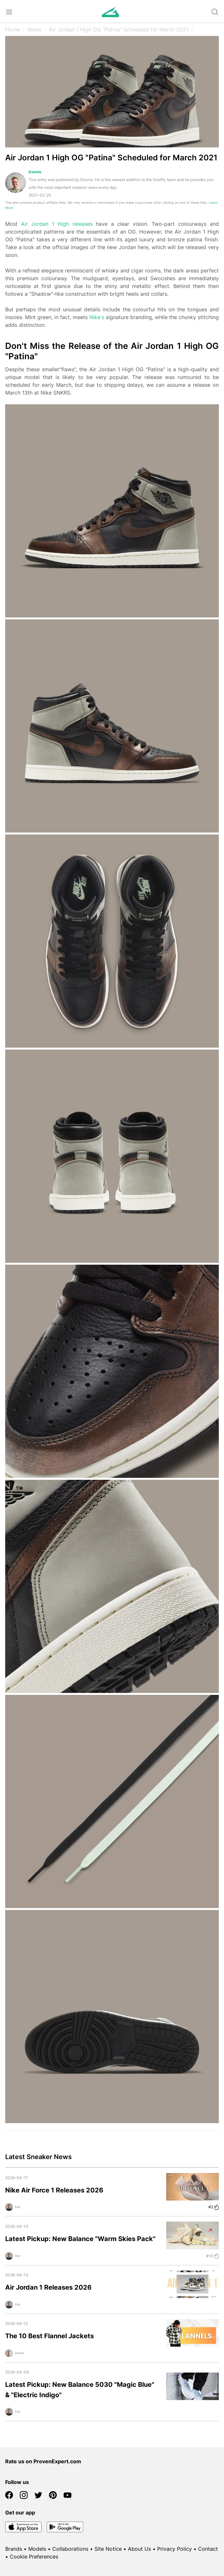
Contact (208, 2549)
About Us (139, 2549)
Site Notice (108, 2549)
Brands (13, 2549)
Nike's (96, 317)
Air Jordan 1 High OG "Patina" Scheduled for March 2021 (118, 29)
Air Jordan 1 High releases (57, 224)
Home (12, 29)
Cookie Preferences (34, 2556)
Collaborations (70, 2549)
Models (37, 2549)
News (34, 29)
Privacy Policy (174, 2549)
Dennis (35, 171)
